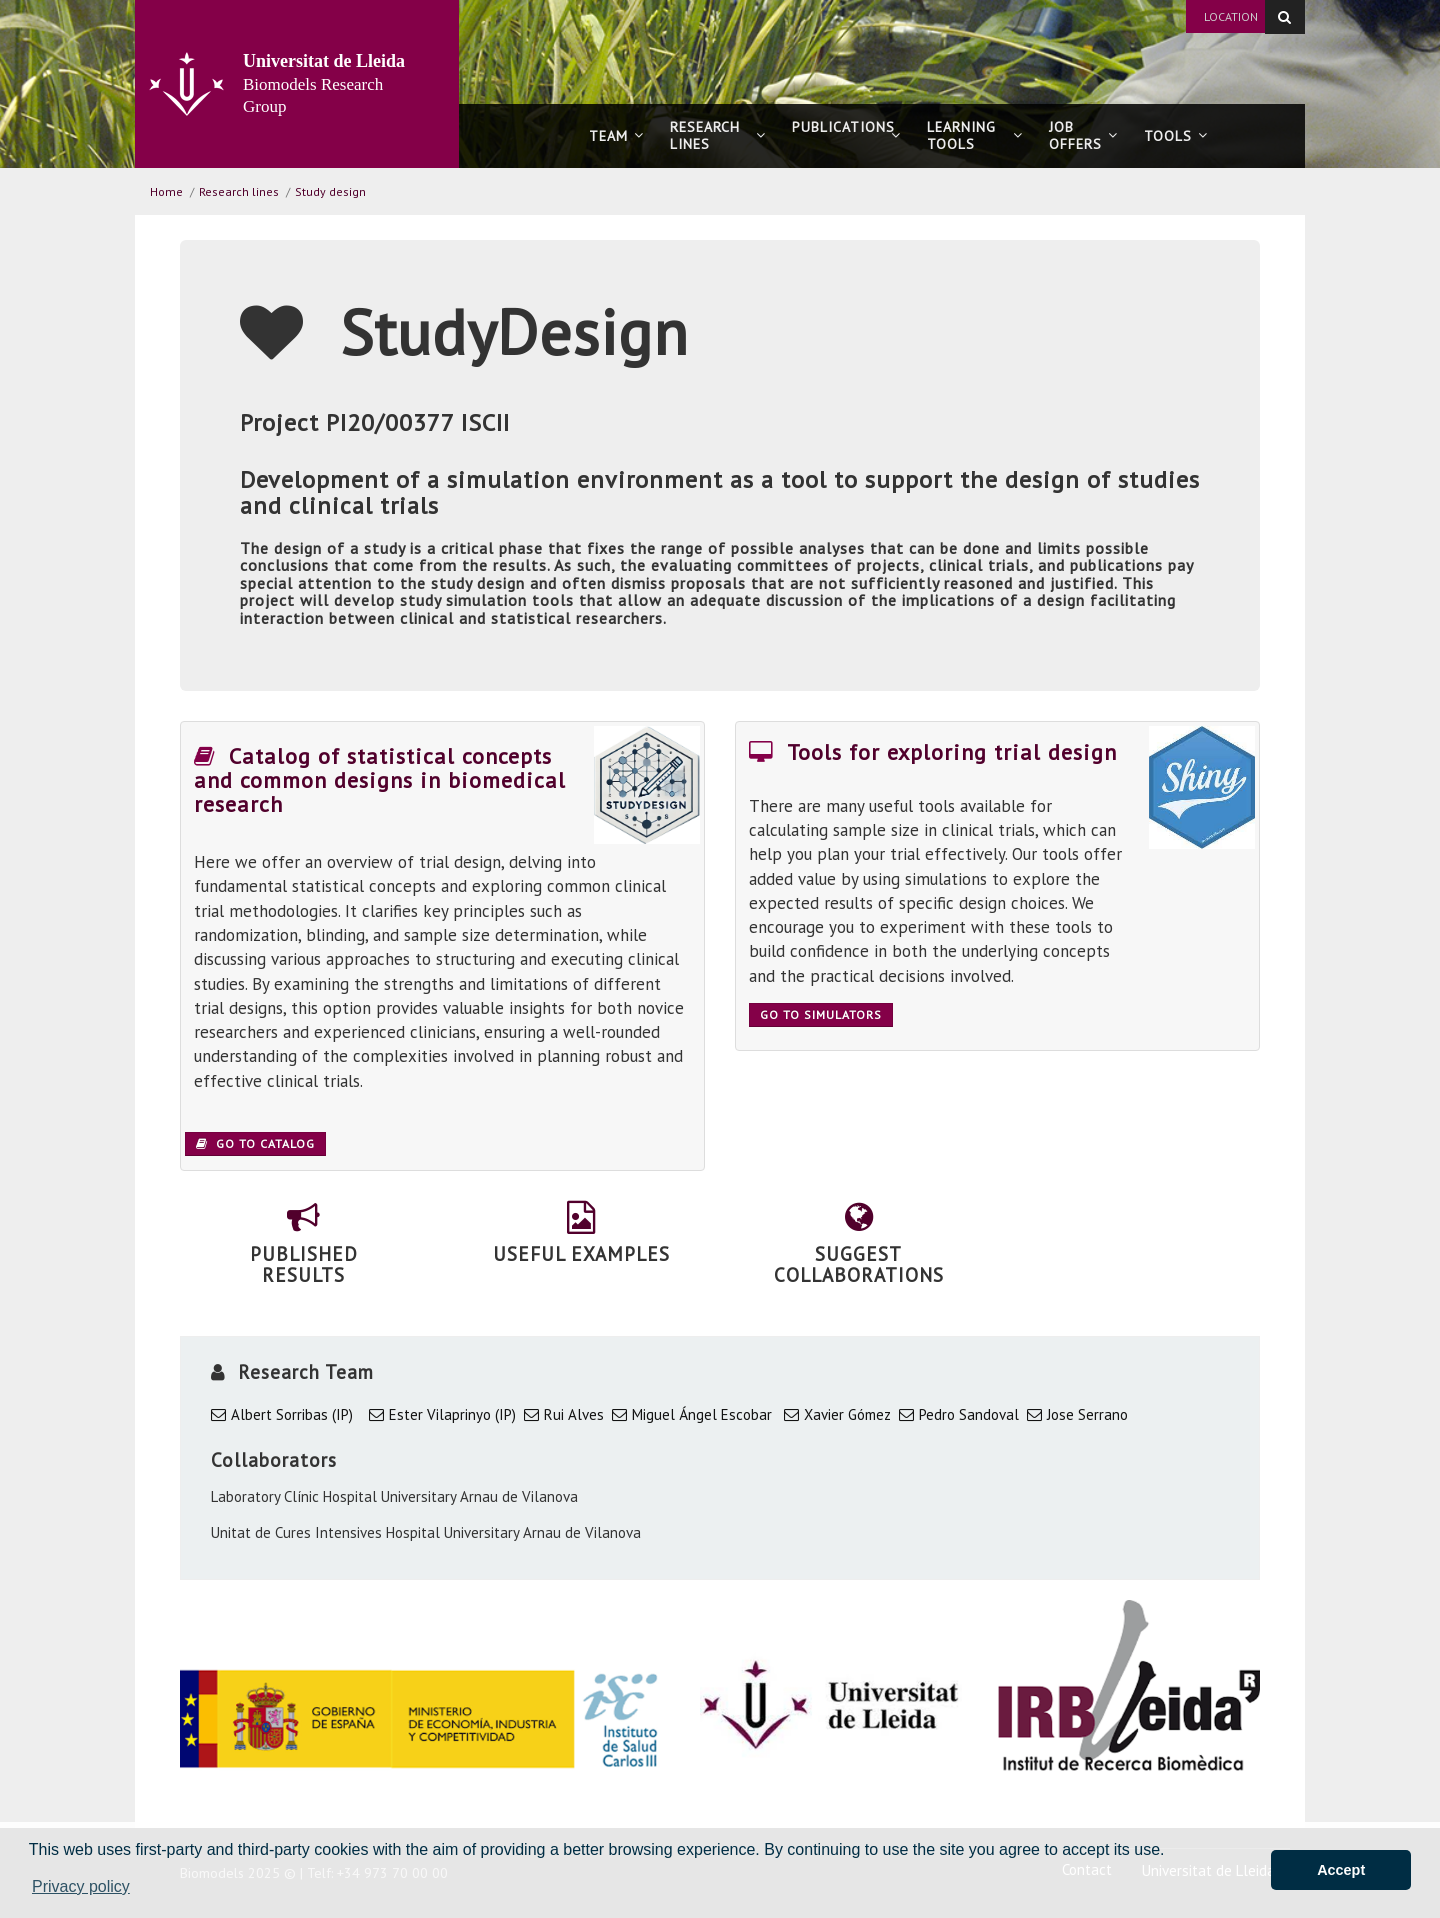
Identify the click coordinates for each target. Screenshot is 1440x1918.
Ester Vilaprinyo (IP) (452, 1414)
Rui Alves (574, 1414)
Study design (330, 191)
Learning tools (975, 135)
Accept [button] (1341, 1870)
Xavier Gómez (847, 1414)
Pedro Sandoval (969, 1414)
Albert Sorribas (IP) (292, 1414)
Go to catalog (255, 1143)
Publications (846, 135)
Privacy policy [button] (81, 1886)
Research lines (718, 135)
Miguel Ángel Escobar (702, 1414)
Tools (1176, 136)
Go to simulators (821, 1014)
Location (1231, 16)
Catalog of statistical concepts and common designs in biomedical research (380, 780)
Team (616, 136)
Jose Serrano (1087, 1414)
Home (166, 191)
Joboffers (1083, 135)
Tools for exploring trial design (933, 752)
